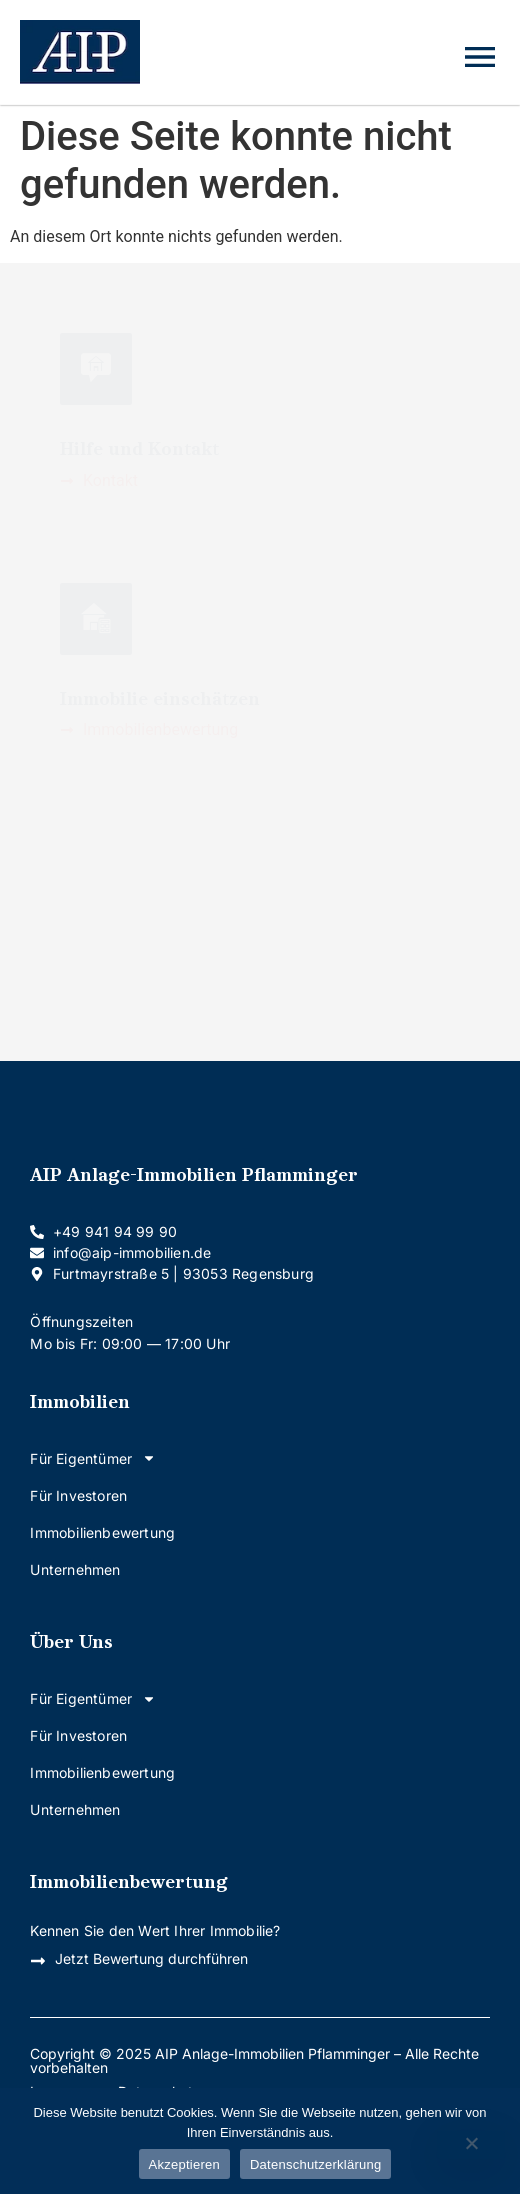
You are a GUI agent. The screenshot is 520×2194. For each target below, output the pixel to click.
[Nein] (471, 2145)
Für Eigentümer (93, 1458)
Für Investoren (78, 1495)
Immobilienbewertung (102, 1532)
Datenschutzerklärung (315, 2164)
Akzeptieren (184, 2164)
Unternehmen (75, 1569)
